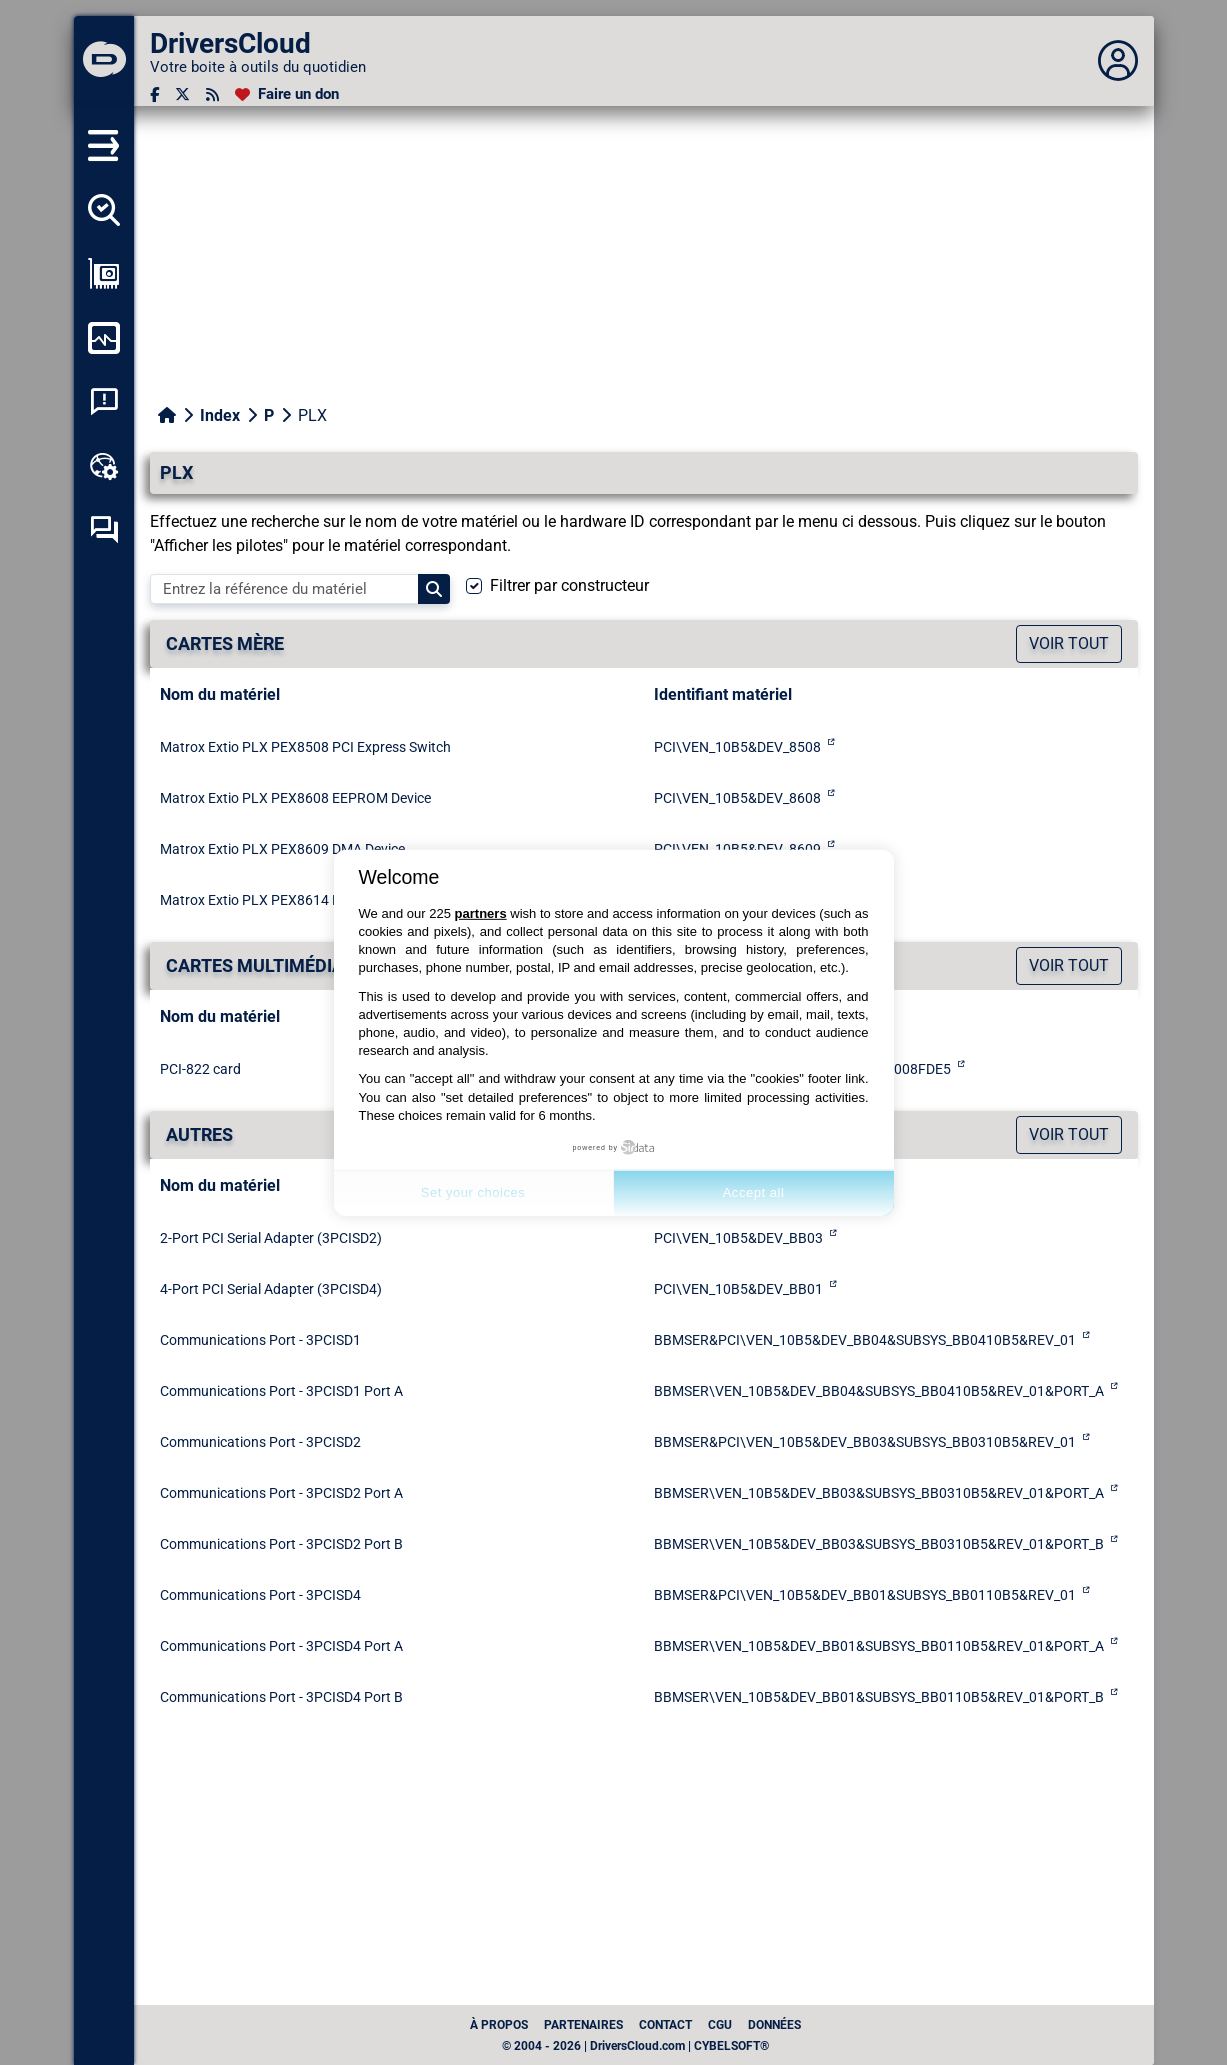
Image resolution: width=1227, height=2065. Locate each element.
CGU (720, 2025)
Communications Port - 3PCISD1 (260, 1340)
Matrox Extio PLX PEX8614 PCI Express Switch (305, 900)
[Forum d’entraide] (104, 530)
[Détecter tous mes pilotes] (104, 210)
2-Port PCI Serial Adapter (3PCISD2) (271, 1238)
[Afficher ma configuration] (104, 274)
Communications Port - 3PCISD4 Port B (281, 1697)
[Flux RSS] (212, 94)
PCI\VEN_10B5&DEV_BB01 (738, 1289)
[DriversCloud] (104, 61)
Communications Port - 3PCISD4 (260, 1595)
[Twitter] (182, 94)
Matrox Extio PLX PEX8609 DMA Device (282, 849)
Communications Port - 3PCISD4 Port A (281, 1646)
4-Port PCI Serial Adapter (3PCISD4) (271, 1289)
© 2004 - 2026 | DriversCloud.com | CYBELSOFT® (635, 2046)
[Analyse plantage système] (104, 402)
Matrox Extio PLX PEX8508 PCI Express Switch (305, 747)
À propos (499, 2025)
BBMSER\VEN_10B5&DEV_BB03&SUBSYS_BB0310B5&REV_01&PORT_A (879, 1493)
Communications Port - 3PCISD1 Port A (281, 1391)
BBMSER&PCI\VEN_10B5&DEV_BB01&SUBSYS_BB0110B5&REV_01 (865, 1595)
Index (220, 415)
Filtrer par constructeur (569, 585)
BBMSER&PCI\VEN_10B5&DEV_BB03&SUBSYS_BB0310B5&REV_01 (865, 1442)
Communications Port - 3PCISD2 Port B (281, 1544)
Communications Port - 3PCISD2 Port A (281, 1493)
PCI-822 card (200, 1069)
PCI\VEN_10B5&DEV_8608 (737, 798)
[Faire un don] (287, 94)
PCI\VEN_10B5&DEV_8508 (737, 747)
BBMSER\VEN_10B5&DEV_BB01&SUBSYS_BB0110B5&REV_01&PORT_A (879, 1646)
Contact (665, 2025)
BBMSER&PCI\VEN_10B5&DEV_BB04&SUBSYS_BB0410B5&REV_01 (865, 1340)
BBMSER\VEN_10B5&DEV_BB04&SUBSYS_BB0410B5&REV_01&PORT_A (879, 1391)
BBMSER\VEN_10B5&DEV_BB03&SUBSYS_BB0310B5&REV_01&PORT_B (879, 1544)
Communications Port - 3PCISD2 (260, 1442)
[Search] (434, 589)
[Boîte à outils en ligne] (104, 466)
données (774, 2025)
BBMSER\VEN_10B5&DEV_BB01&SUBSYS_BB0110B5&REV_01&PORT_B (879, 1697)
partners (481, 913)
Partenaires (583, 2025)
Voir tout (1069, 643)
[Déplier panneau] (1118, 61)
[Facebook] (154, 94)
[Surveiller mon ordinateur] (104, 338)
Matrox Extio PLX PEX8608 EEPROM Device (295, 798)
